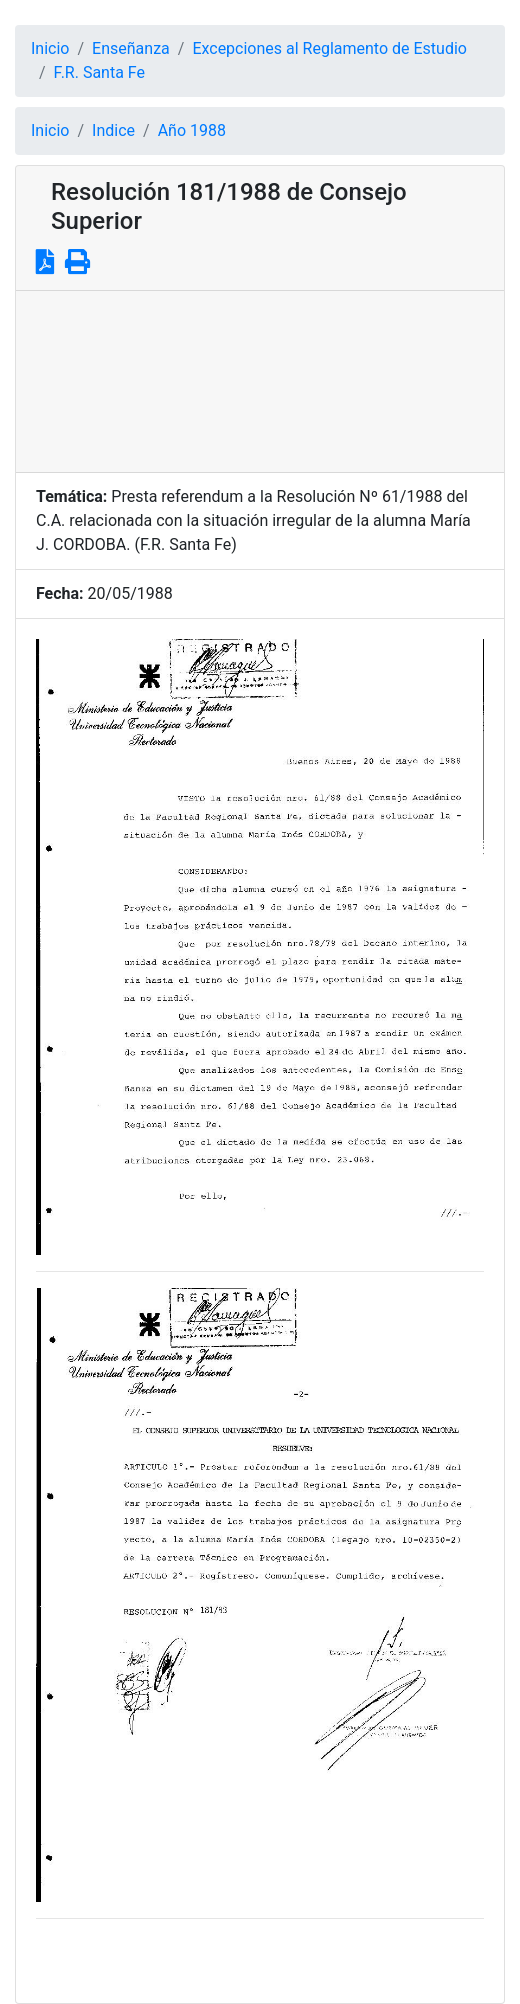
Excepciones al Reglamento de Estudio (329, 48)
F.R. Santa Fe (99, 72)
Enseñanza (131, 48)
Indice (113, 130)
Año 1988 (192, 130)
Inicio (50, 48)
